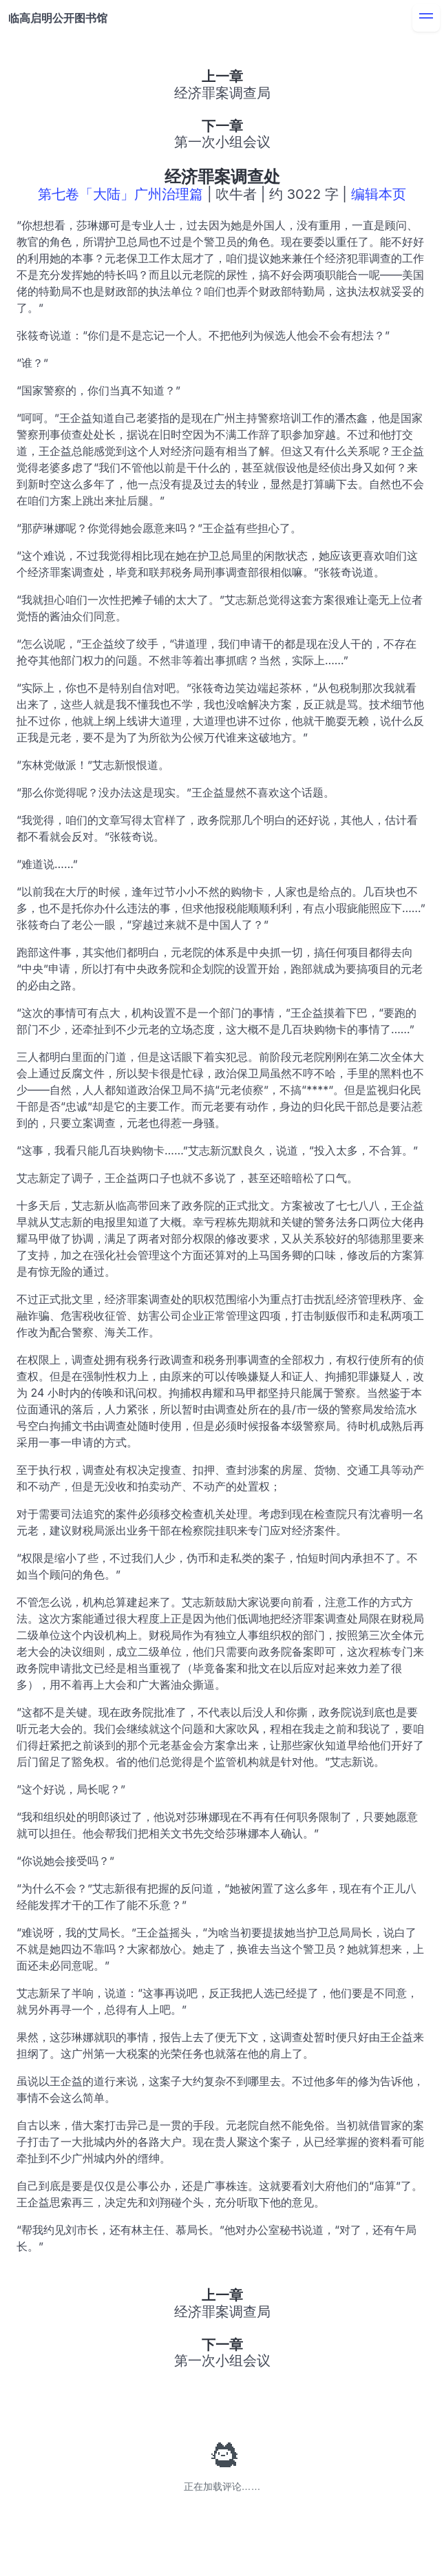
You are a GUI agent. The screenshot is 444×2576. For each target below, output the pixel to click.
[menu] (426, 18)
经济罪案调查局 (222, 93)
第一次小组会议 (222, 142)
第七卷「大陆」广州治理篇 (120, 194)
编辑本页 (378, 194)
